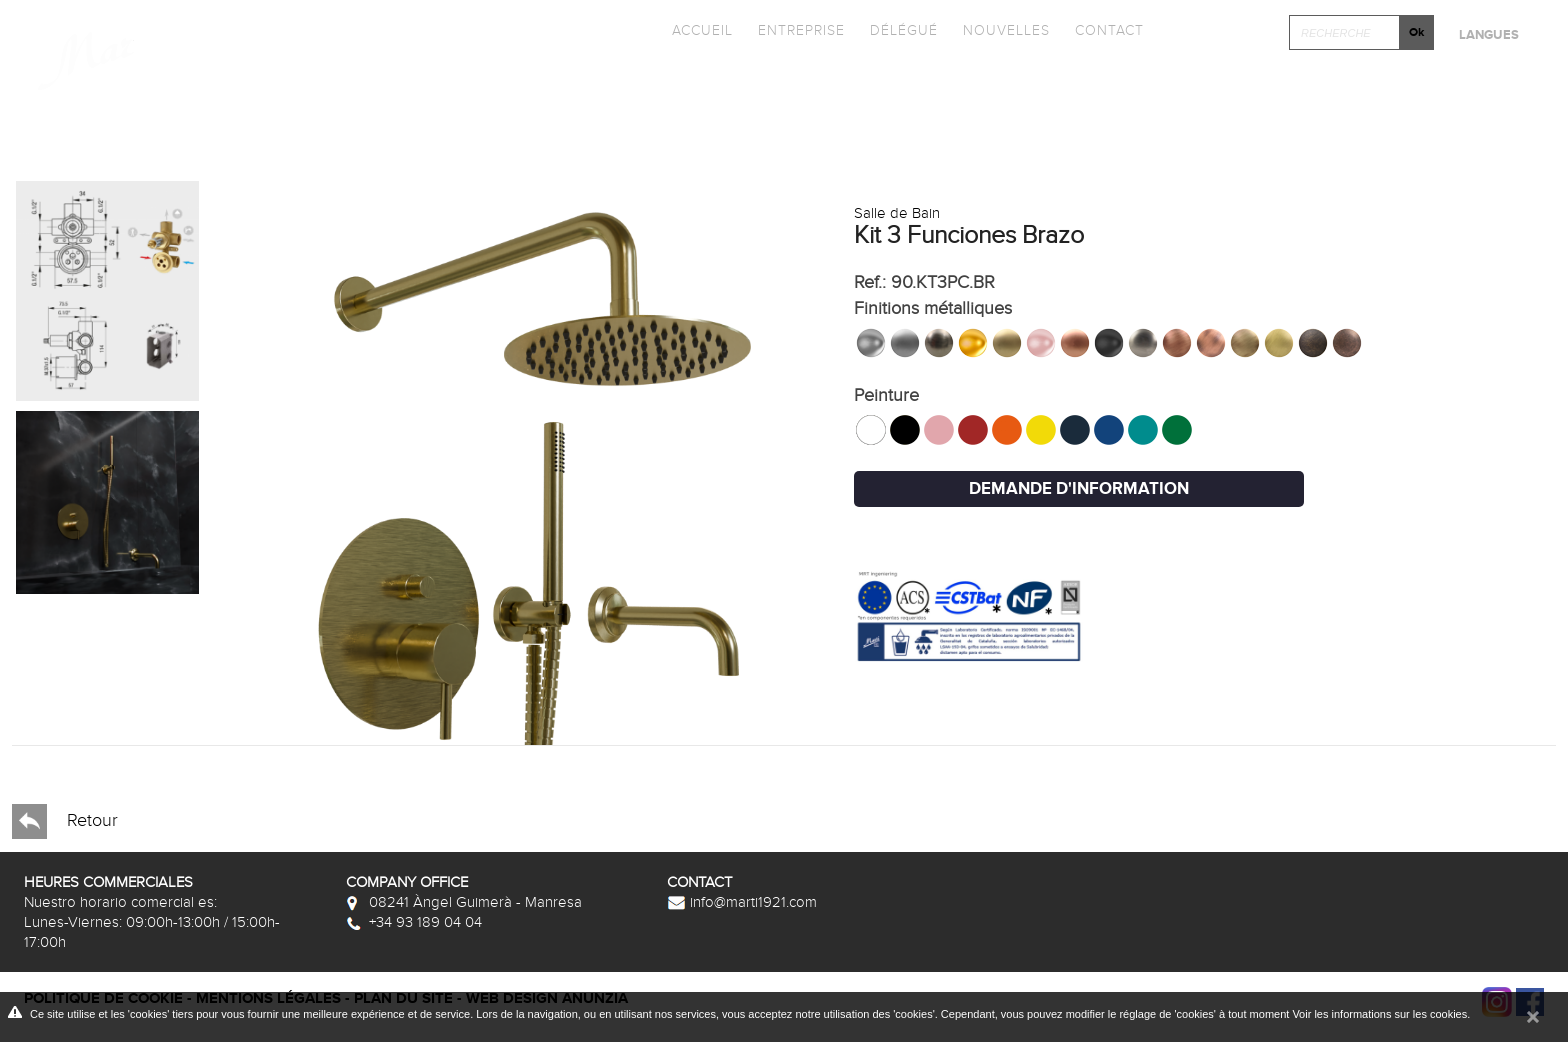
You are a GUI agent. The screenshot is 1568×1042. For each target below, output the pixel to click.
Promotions (737, 84)
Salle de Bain (897, 213)
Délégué (904, 30)
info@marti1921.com (742, 902)
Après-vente (1441, 84)
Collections (357, 84)
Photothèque (936, 84)
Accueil (702, 30)
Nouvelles (1006, 30)
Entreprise (801, 30)
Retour (65, 821)
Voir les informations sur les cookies (1379, 1014)
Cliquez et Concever (1191, 84)
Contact (1109, 30)
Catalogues (548, 84)
